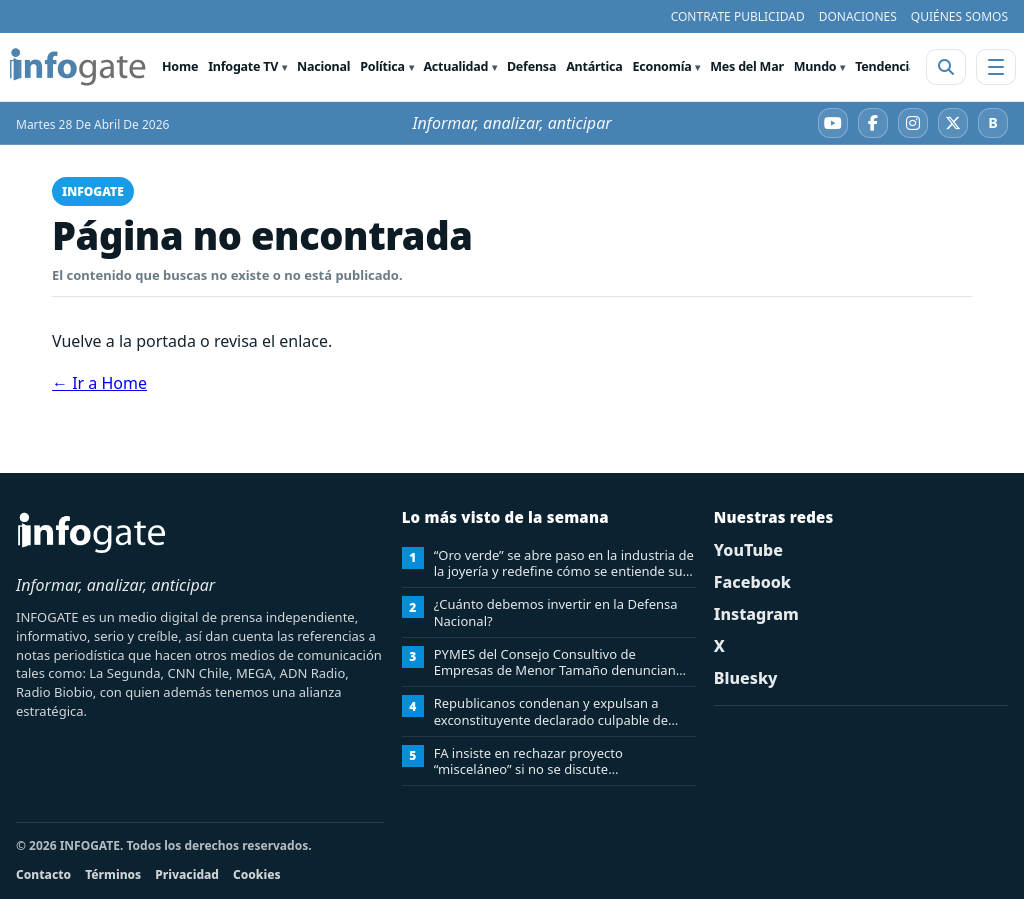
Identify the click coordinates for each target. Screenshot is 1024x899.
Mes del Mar (747, 66)
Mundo (815, 66)
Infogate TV (243, 66)
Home (180, 66)
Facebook (752, 582)
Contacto (43, 874)
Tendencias (888, 66)
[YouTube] (833, 123)
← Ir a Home (99, 383)
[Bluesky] (993, 123)
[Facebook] (873, 123)
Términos (113, 874)
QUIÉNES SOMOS (959, 16)
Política (382, 66)
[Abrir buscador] (946, 67)
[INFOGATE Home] (78, 67)
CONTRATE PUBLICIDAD (738, 16)
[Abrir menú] (996, 67)
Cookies (257, 874)
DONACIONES (858, 16)
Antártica (594, 66)
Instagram (756, 614)
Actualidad (455, 66)
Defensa (531, 66)
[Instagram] (913, 123)
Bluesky (746, 678)
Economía (662, 66)
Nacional (323, 66)
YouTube (748, 550)
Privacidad (187, 874)
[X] (953, 123)
